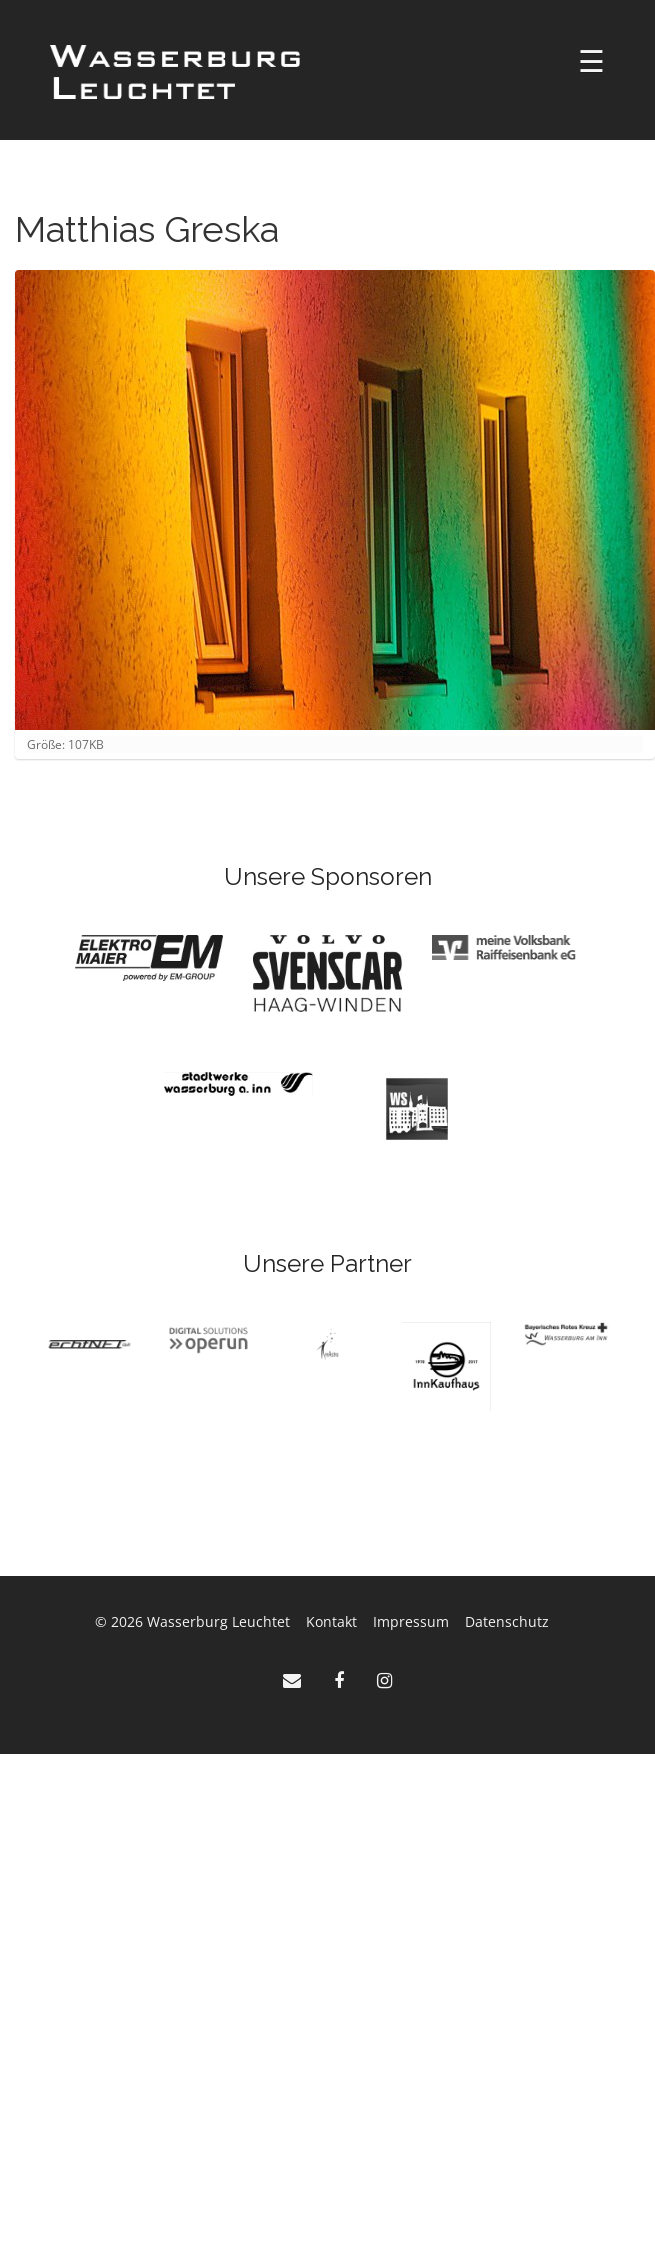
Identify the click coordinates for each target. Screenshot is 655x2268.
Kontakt (331, 1621)
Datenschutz (507, 1621)
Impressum (411, 1621)
